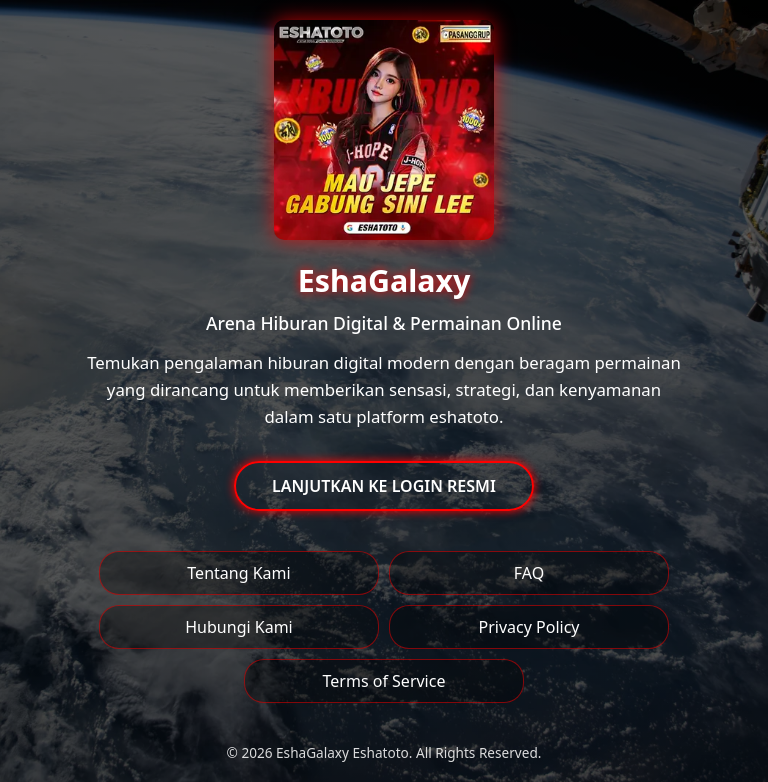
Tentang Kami (238, 573)
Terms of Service (384, 681)
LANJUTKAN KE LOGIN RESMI (384, 486)
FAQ (529, 573)
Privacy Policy (529, 627)
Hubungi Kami (238, 627)
